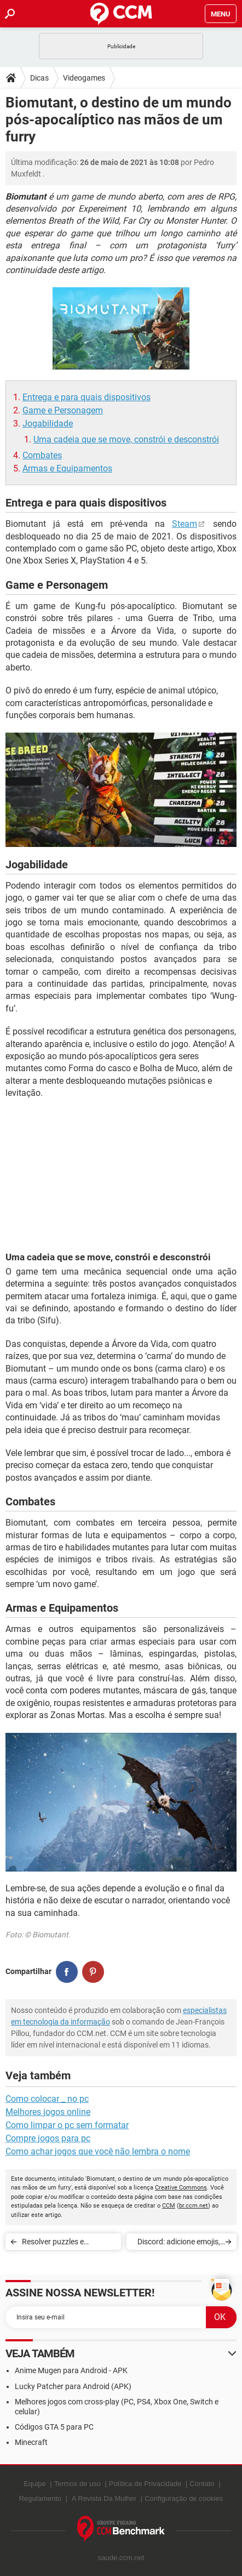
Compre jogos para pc (47, 2138)
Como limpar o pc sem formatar (67, 2125)
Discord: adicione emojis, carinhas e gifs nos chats (178, 2243)
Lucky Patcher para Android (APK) (73, 2386)
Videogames (84, 77)
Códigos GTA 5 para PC (54, 2427)
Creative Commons (181, 2187)
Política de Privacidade (145, 2484)
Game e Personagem (62, 410)
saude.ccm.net (121, 2558)
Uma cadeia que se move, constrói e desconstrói (126, 439)
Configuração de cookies (184, 2498)
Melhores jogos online (47, 2112)
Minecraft (31, 2442)
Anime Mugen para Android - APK (71, 2370)
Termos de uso (77, 2484)
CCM (168, 2205)
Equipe (34, 2484)
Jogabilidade (47, 423)
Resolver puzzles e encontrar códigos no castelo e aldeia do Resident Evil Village (69, 2243)
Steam (184, 524)
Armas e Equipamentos (67, 468)
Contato (202, 2484)
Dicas (39, 77)
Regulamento (40, 2498)
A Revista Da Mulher (104, 2498)
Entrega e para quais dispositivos (86, 397)
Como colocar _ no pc (47, 2099)
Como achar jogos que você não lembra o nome (97, 2151)
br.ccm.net (193, 2205)
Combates (42, 455)
